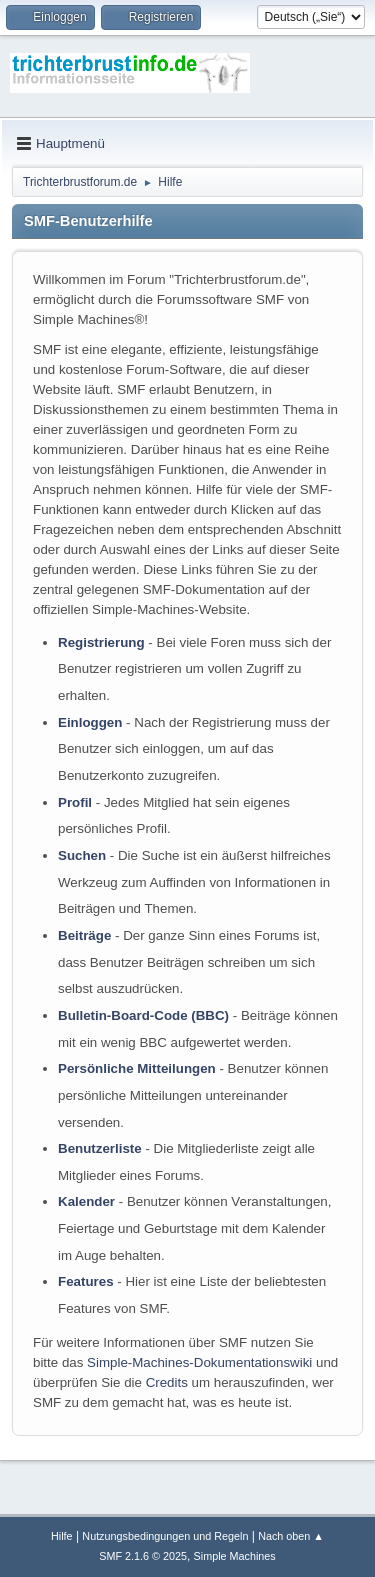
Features (86, 1281)
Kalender (86, 1201)
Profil (75, 802)
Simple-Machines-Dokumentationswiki (199, 1362)
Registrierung (101, 642)
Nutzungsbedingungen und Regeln (165, 1536)
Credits (167, 1382)
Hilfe (62, 1536)
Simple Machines (235, 1556)
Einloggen (90, 722)
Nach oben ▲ (291, 1536)
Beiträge (84, 935)
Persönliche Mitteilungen (137, 1068)
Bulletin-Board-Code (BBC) (143, 1015)
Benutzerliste (100, 1148)
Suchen (82, 855)
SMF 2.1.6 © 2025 (143, 1556)
